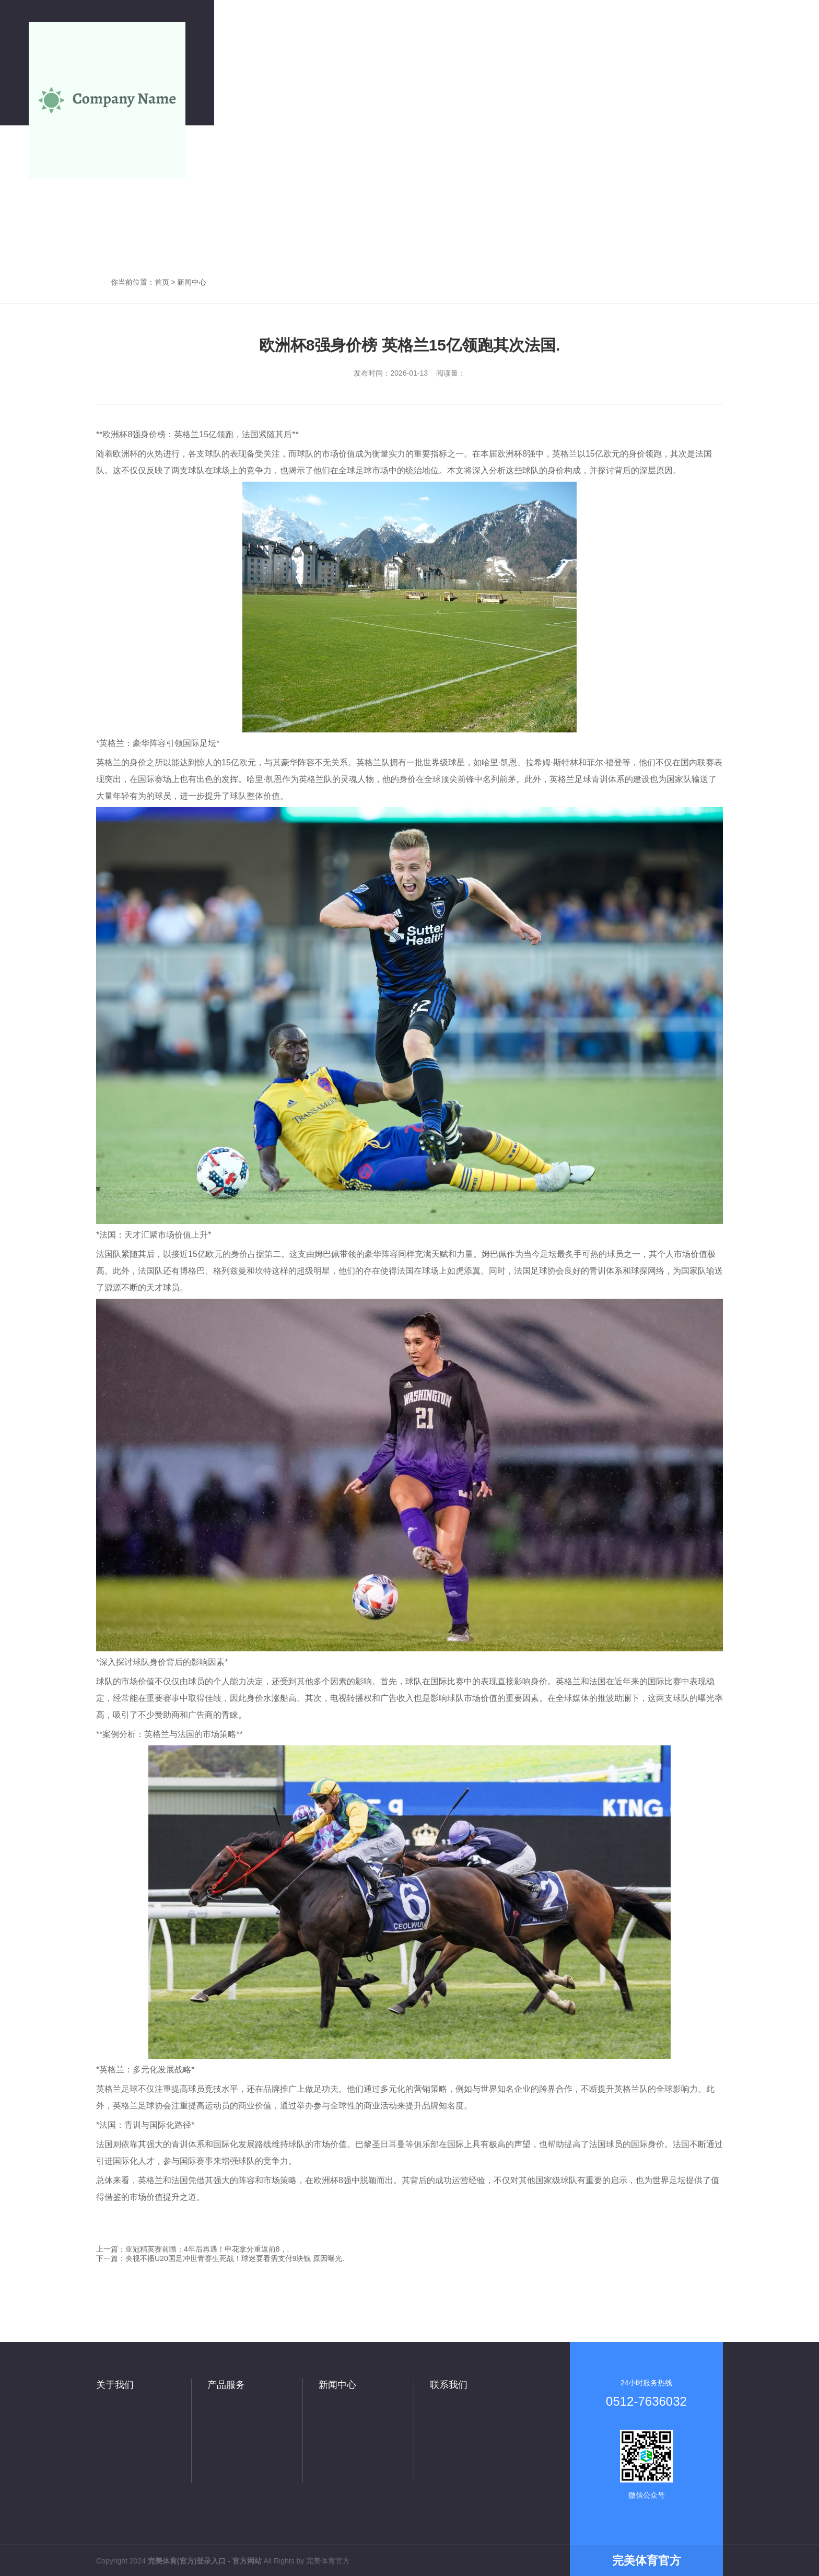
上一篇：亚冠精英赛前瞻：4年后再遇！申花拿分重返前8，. (192, 2249)
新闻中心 (191, 282)
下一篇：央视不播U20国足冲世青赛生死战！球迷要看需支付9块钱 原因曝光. (220, 2258)
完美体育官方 (328, 2561)
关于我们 (115, 2385)
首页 (162, 282)
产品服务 (226, 2385)
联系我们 (448, 2385)
